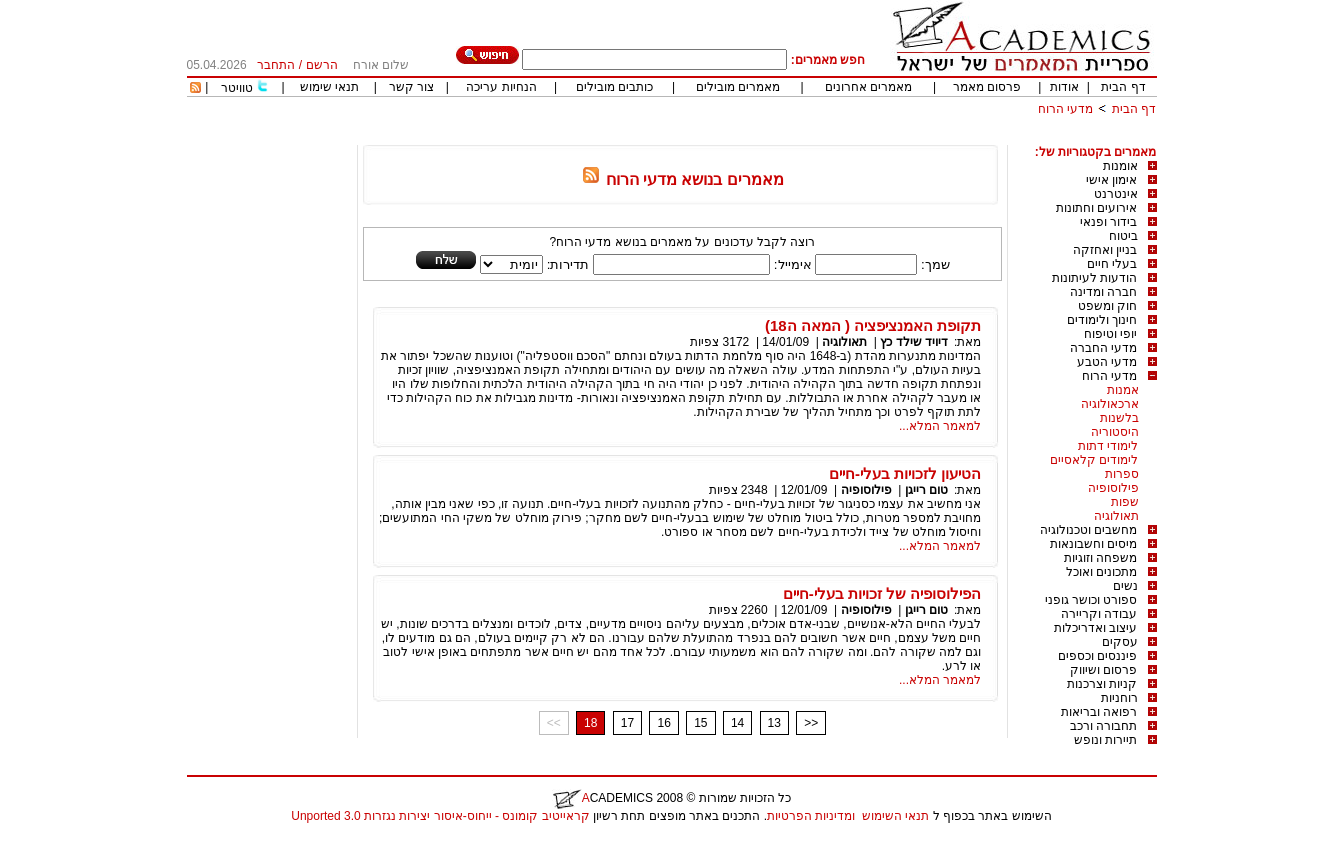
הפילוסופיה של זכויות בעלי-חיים (882, 593)
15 (700, 723)
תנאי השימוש (895, 816)
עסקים (1120, 642)
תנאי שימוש (329, 87)
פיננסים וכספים (1097, 656)
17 (627, 723)
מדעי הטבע (1107, 362)
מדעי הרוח (1065, 109)
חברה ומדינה (1103, 292)
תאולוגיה (1116, 516)
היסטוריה (1115, 432)
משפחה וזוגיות (1100, 558)
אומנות (1120, 166)
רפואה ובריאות (1099, 712)
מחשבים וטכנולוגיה (1088, 530)
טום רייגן (926, 490)
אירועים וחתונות (1096, 208)
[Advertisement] (793, 137)
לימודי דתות (1108, 446)
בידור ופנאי (1108, 222)
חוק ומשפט (1107, 306)
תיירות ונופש (1105, 740)
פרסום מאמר (987, 87)
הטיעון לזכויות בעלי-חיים (905, 473)
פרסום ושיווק (1103, 670)
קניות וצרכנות (1102, 684)
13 (774, 723)
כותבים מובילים (614, 87)
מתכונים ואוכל (1101, 572)
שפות (1125, 502)
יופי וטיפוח (1110, 334)
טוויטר (237, 88)
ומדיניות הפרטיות (811, 816)
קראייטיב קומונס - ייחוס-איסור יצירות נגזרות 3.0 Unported (440, 816)
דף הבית (1123, 87)
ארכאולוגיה (1110, 404)
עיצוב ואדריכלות (1095, 628)
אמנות (1123, 390)
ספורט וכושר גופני (1091, 600)
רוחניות (1119, 698)
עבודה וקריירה (1099, 614)
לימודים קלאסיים (1094, 460)
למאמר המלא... (940, 426)
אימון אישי (1111, 180)
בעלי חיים (1112, 264)
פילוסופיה (1113, 488)
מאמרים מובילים (738, 87)
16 (663, 723)
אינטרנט (1116, 194)
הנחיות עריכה (501, 87)
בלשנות (1119, 418)
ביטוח (1123, 236)
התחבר (276, 65)
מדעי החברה (1103, 348)
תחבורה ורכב (1103, 726)
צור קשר (411, 87)
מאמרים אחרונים (868, 87)
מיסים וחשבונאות (1093, 544)
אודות (1064, 87)
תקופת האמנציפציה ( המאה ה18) (873, 325)
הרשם (322, 65)
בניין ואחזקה (1105, 250)
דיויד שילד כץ (914, 342)
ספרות (1122, 474)
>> (811, 723)
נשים (1125, 586)
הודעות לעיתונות (1094, 278)
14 (737, 723)
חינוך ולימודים (1102, 320)
